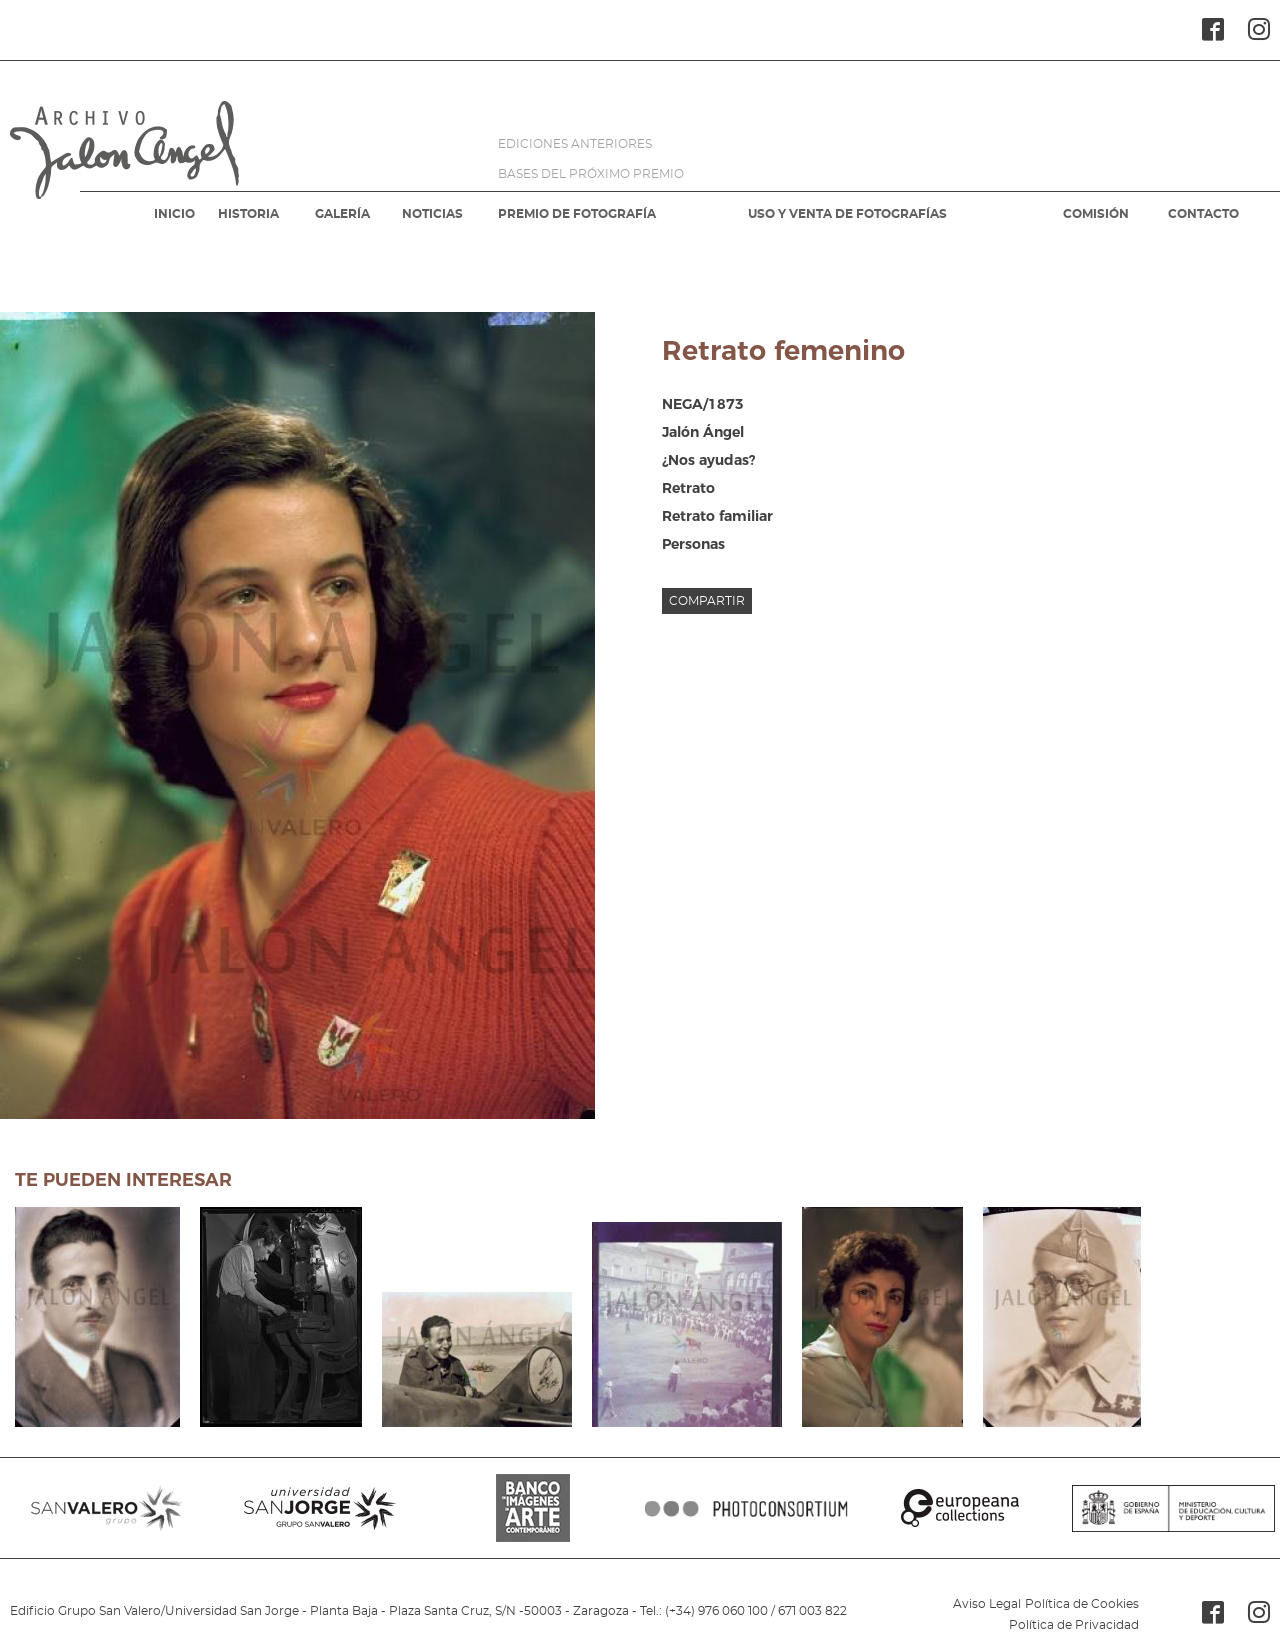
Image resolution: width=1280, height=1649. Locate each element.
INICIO (174, 214)
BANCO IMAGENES (533, 1508)
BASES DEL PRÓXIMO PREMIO (591, 174)
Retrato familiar (717, 516)
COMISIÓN (1096, 214)
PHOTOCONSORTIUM (746, 1508)
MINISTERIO (1173, 1508)
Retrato (688, 488)
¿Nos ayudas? (708, 460)
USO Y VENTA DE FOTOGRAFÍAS (847, 214)
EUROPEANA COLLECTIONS (959, 1508)
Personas (693, 544)
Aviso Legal (987, 1604)
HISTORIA (248, 214)
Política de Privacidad (1074, 1625)
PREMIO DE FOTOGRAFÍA (577, 214)
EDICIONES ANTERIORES (575, 144)
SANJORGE (319, 1508)
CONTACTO (1203, 214)
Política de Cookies (1082, 1604)
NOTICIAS (432, 214)
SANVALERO (106, 1508)
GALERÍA (342, 214)
